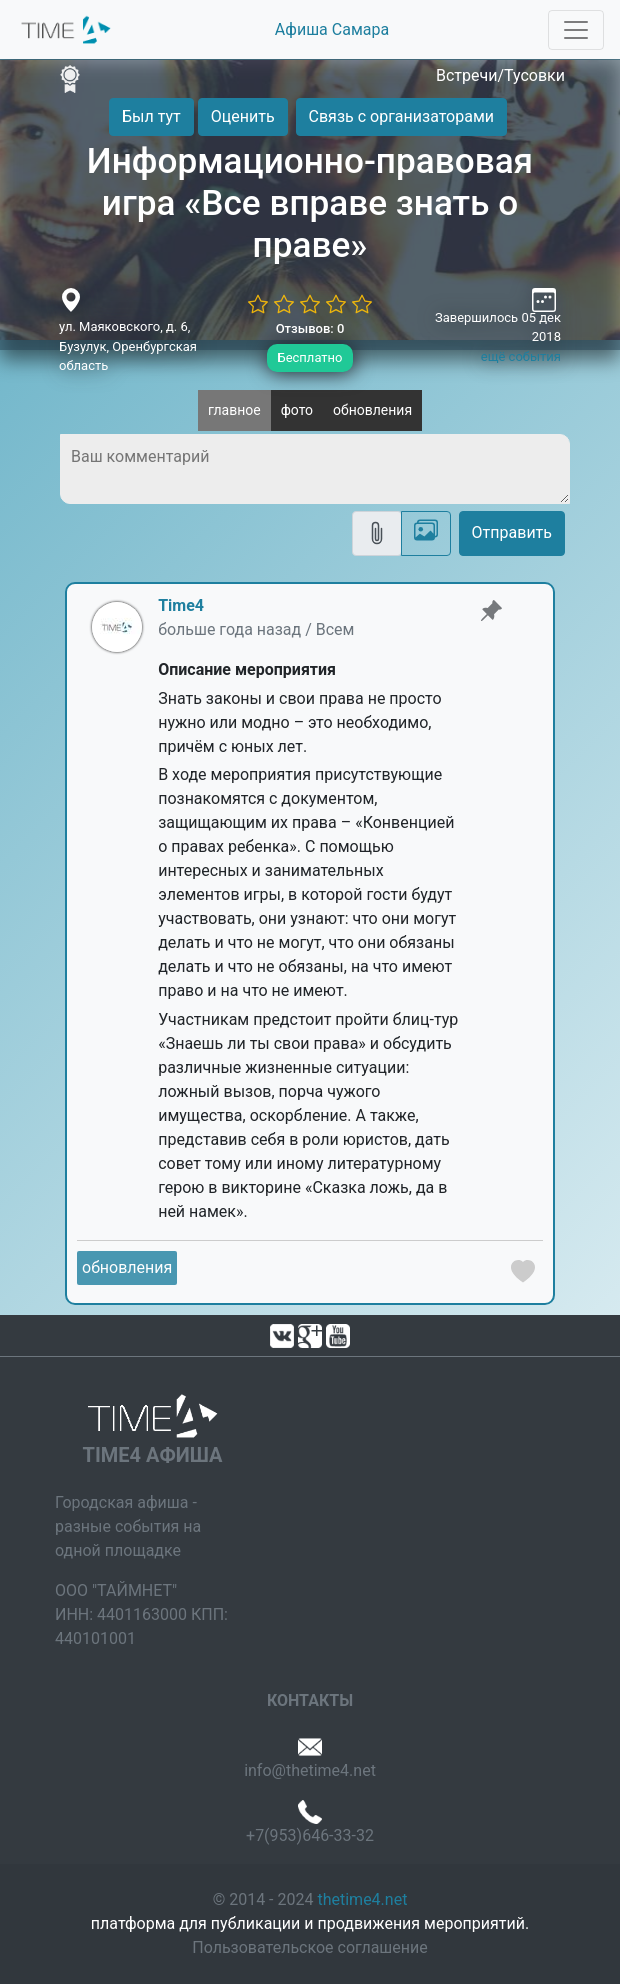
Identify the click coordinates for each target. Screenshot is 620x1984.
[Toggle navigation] (576, 30)
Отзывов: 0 (310, 328)
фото (297, 410)
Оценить (243, 116)
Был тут (151, 116)
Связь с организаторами (401, 116)
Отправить (512, 532)
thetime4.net (362, 1899)
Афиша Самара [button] (332, 29)
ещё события (521, 356)
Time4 (181, 605)
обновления (372, 410)
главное (234, 410)
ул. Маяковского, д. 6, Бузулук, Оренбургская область (128, 346)
